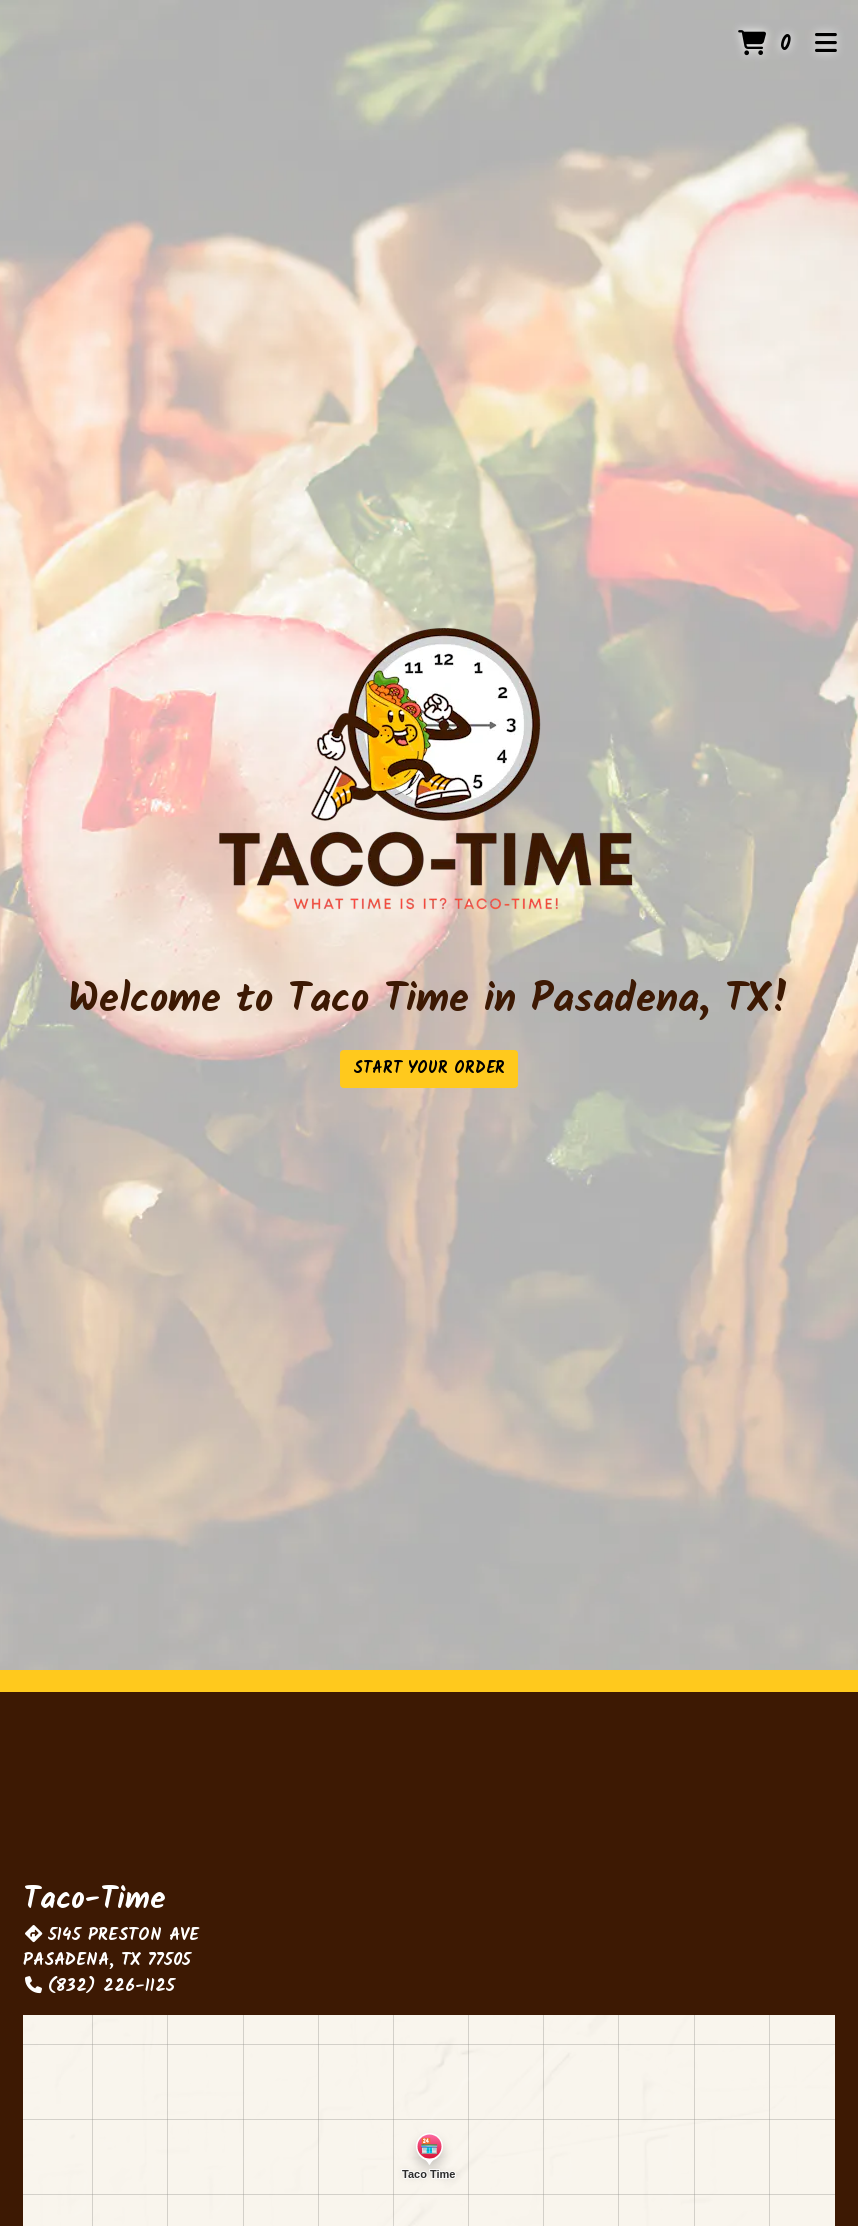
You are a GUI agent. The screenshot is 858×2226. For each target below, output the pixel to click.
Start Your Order (429, 1068)
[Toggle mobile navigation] (826, 45)
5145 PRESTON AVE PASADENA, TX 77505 (111, 1948)
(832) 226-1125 (99, 1986)
